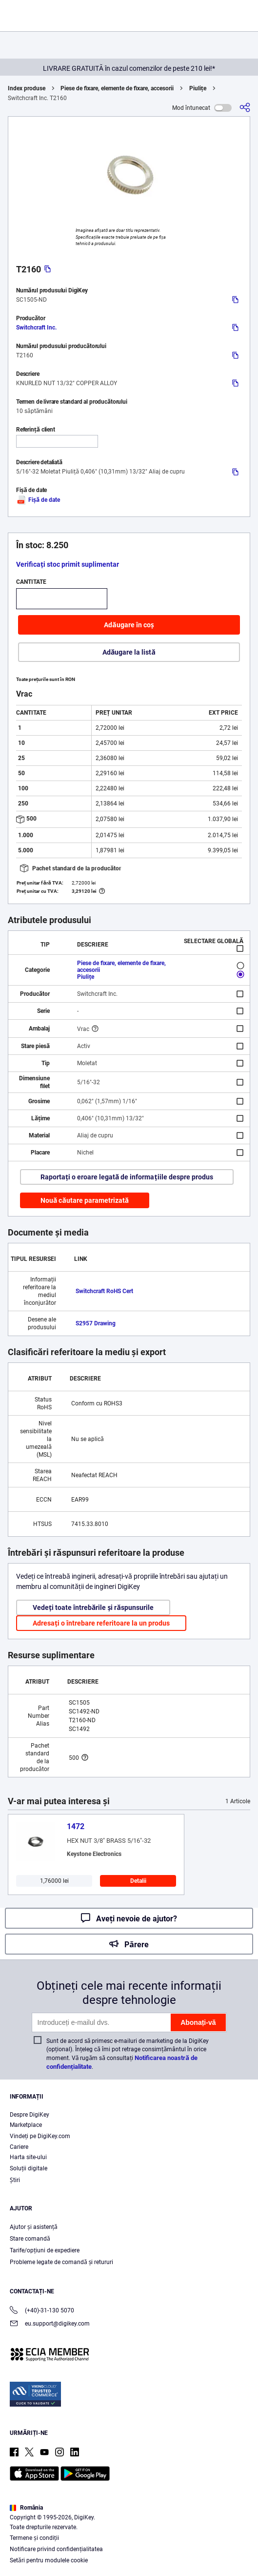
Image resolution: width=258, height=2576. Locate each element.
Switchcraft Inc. (36, 327)
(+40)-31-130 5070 (42, 2311)
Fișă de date (38, 499)
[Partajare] (244, 107)
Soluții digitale (28, 2168)
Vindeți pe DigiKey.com (40, 2136)
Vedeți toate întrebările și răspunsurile (93, 1607)
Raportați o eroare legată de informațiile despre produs (126, 1177)
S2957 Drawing (96, 1323)
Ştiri (15, 2180)
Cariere (19, 2146)
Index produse (26, 88)
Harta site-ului (28, 2157)
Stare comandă (30, 2238)
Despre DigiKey (29, 2114)
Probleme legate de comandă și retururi (61, 2262)
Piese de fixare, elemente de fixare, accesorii (117, 88)
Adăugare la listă (129, 652)
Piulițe (197, 88)
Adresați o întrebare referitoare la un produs (101, 1623)
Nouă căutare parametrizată (84, 1200)
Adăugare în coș (129, 625)
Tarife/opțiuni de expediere (44, 2250)
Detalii (138, 1880)
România (26, 2507)
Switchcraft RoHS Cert (104, 1291)
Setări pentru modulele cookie (49, 2560)
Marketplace (26, 2125)
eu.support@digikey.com (50, 2324)
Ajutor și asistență (34, 2227)
